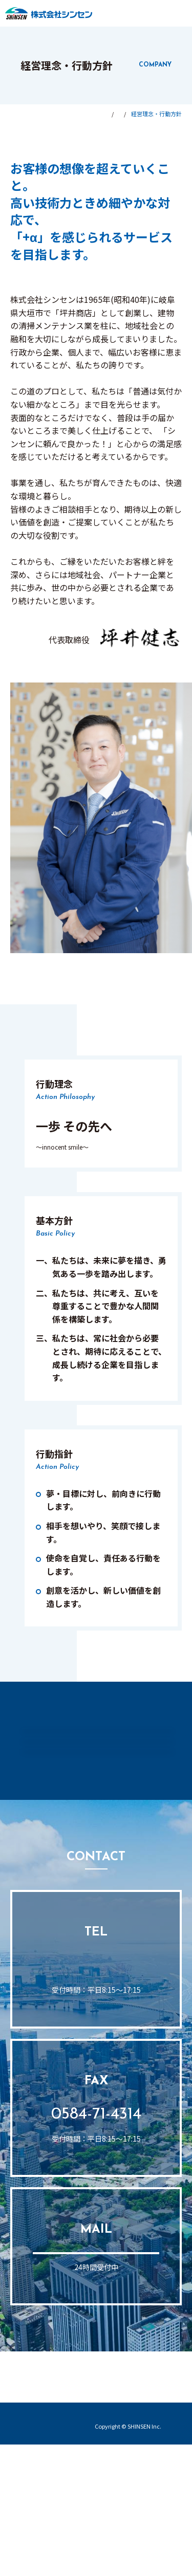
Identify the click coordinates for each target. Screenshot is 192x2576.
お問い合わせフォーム (96, 2368)
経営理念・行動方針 (96, 1756)
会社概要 (96, 1797)
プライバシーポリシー (130, 2546)
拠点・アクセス (96, 1838)
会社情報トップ (61, 1718)
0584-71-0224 (96, 2070)
